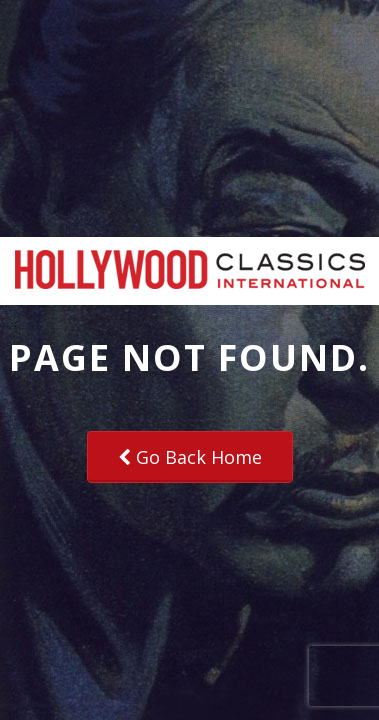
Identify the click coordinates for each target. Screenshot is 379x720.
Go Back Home (190, 457)
